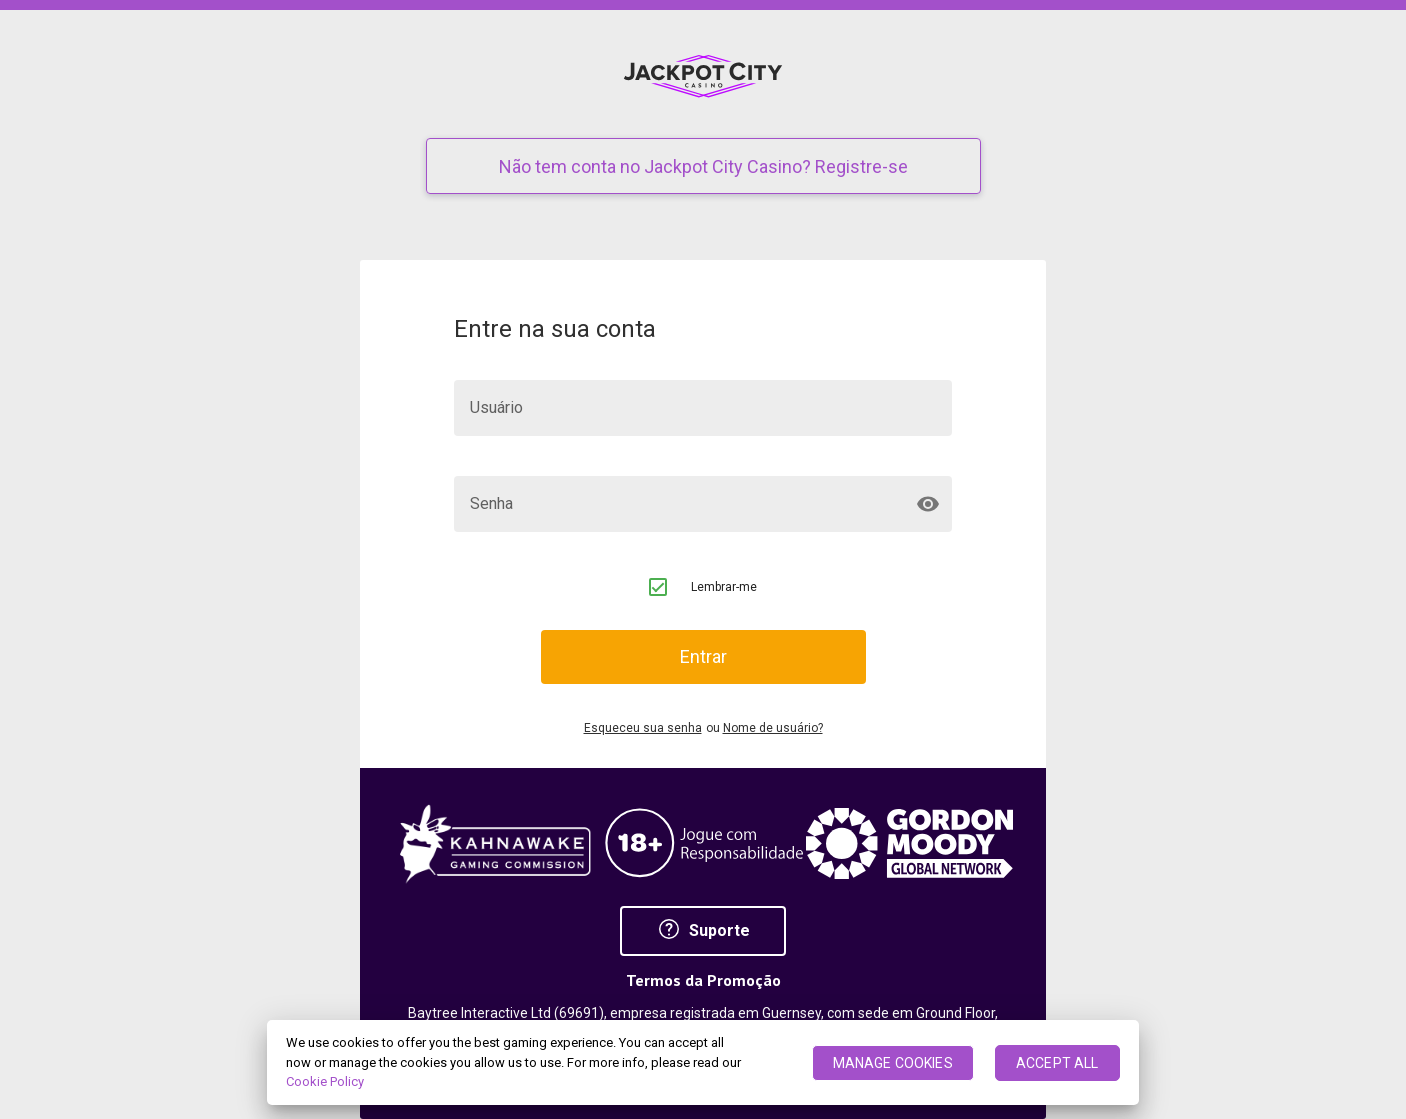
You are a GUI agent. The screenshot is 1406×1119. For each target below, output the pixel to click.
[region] (703, 1062)
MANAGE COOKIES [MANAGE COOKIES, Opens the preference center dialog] (893, 1063)
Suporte (703, 930)
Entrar (703, 656)
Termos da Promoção (703, 980)
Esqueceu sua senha (643, 728)
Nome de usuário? (773, 728)
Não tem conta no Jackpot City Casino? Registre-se (703, 166)
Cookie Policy (325, 1081)
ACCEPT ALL (1057, 1063)
